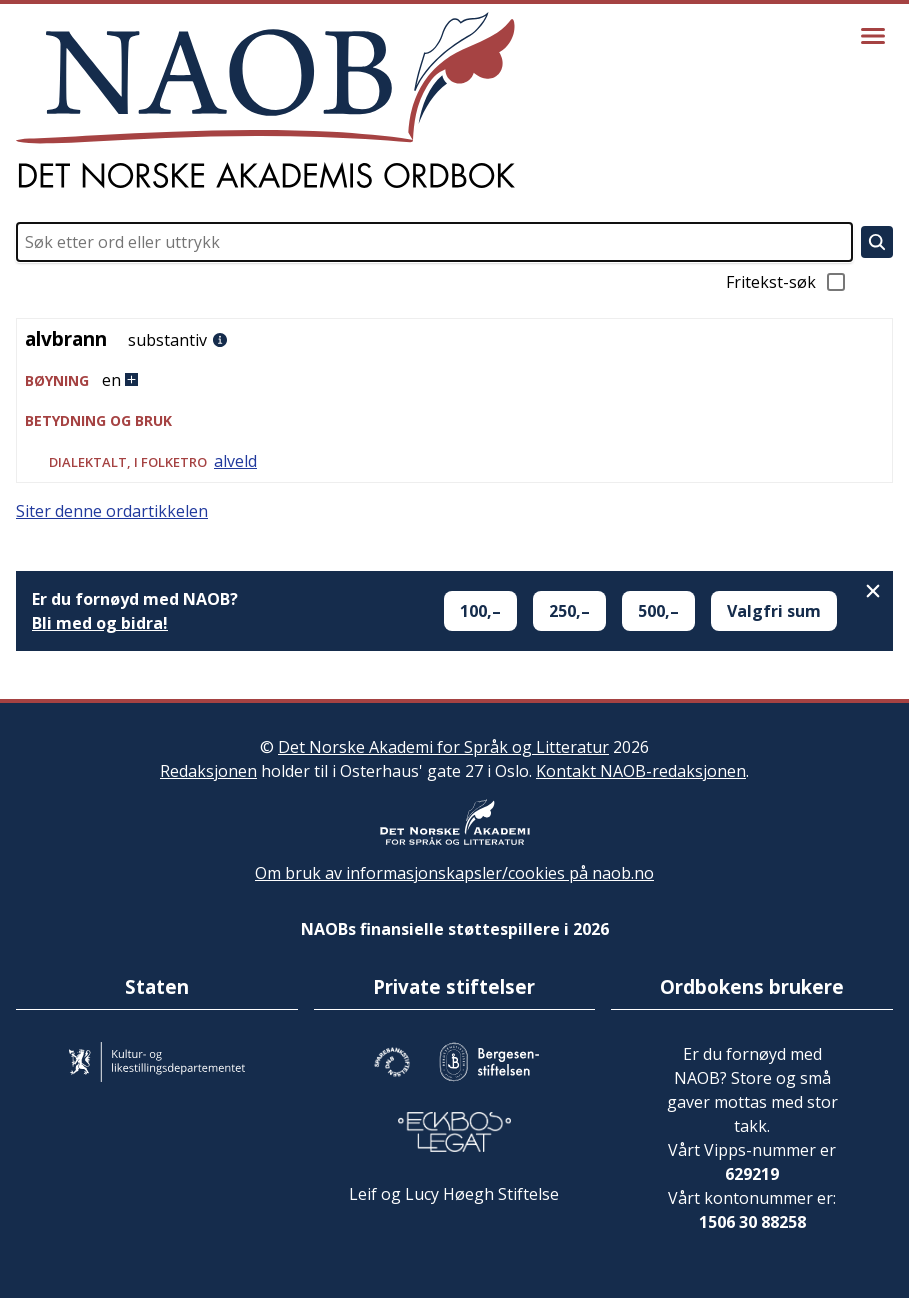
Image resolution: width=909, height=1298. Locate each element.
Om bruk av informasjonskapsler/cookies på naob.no (454, 873)
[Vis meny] (873, 36)
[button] (454, 380)
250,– (569, 611)
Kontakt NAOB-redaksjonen (641, 771)
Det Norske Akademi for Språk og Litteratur (443, 747)
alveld (235, 461)
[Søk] (877, 242)
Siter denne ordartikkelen (112, 511)
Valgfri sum (774, 611)
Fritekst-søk (787, 282)
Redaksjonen (208, 771)
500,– (658, 611)
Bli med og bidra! (100, 623)
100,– (480, 611)
